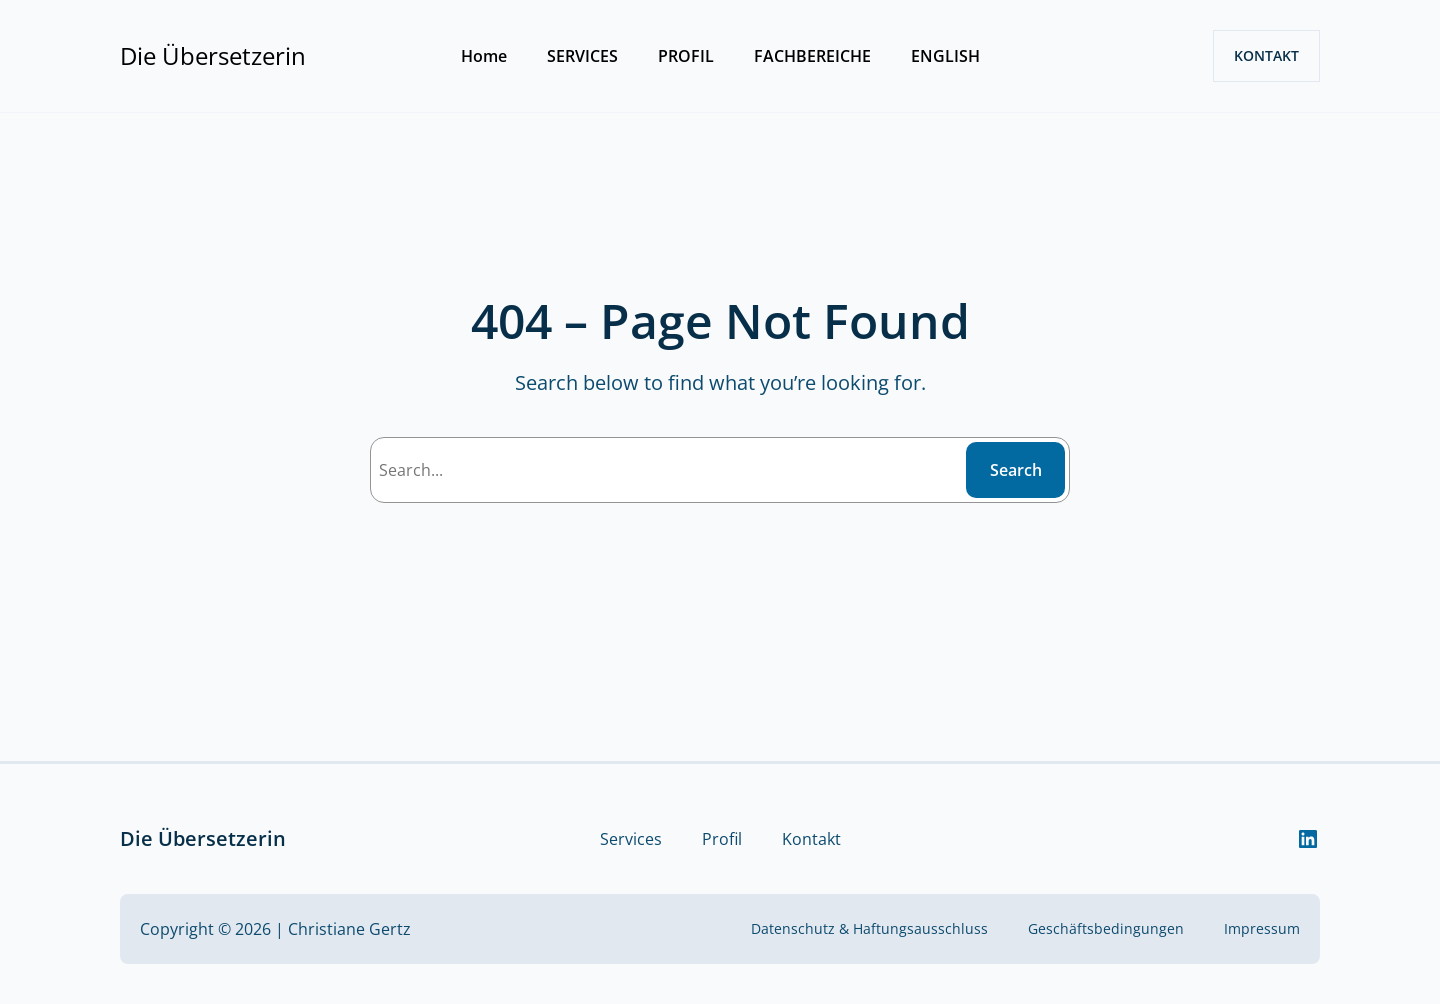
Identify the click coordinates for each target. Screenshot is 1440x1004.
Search (1016, 470)
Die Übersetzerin (213, 55)
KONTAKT (1266, 55)
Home (484, 56)
